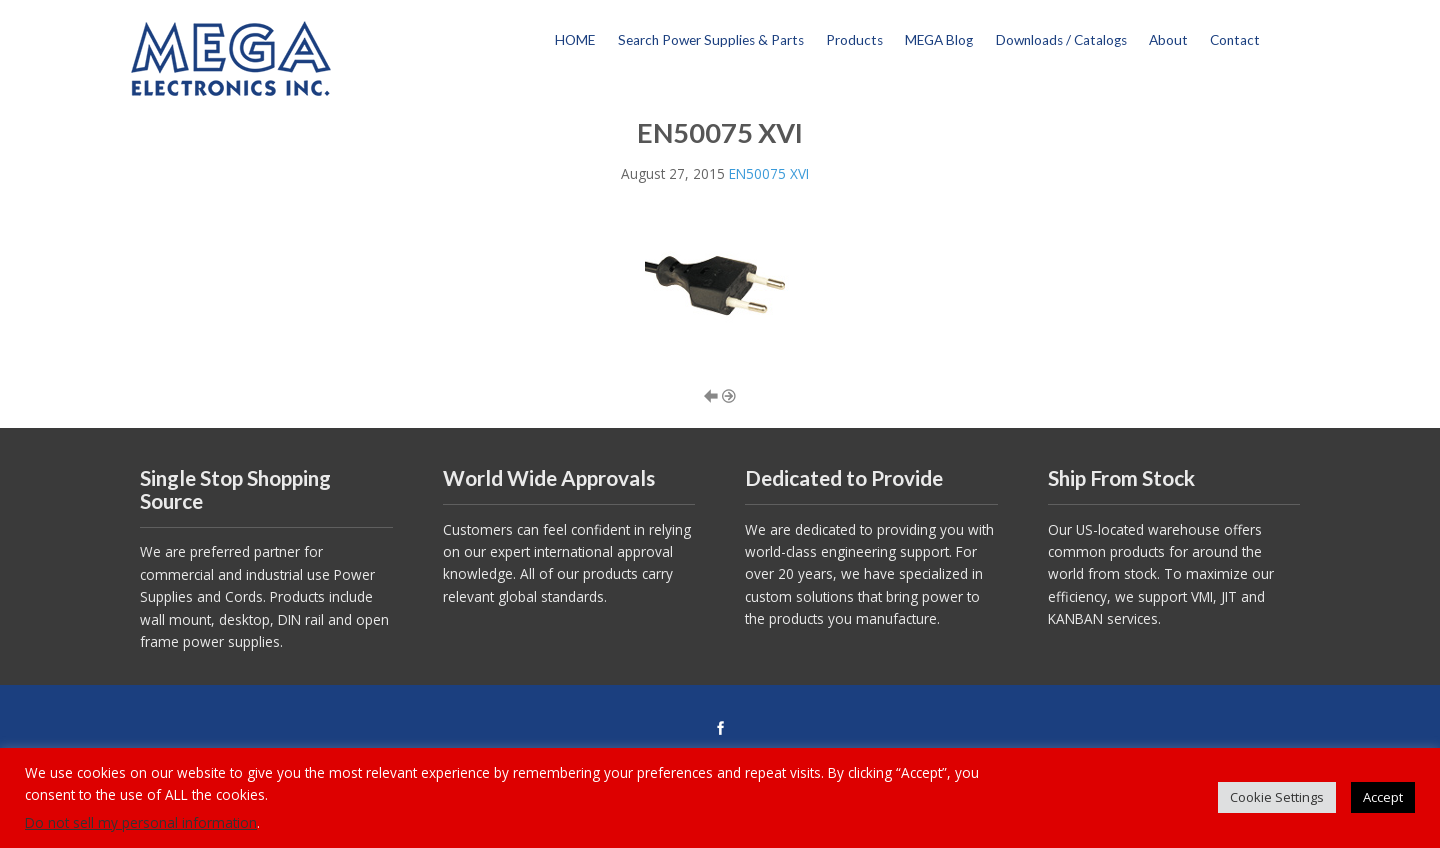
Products (854, 40)
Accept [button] (1383, 797)
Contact (1235, 40)
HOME (575, 40)
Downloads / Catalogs (1061, 40)
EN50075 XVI (769, 173)
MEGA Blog (939, 40)
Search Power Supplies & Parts (711, 40)
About (1168, 40)
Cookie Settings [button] (1277, 797)
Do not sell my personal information (141, 822)
